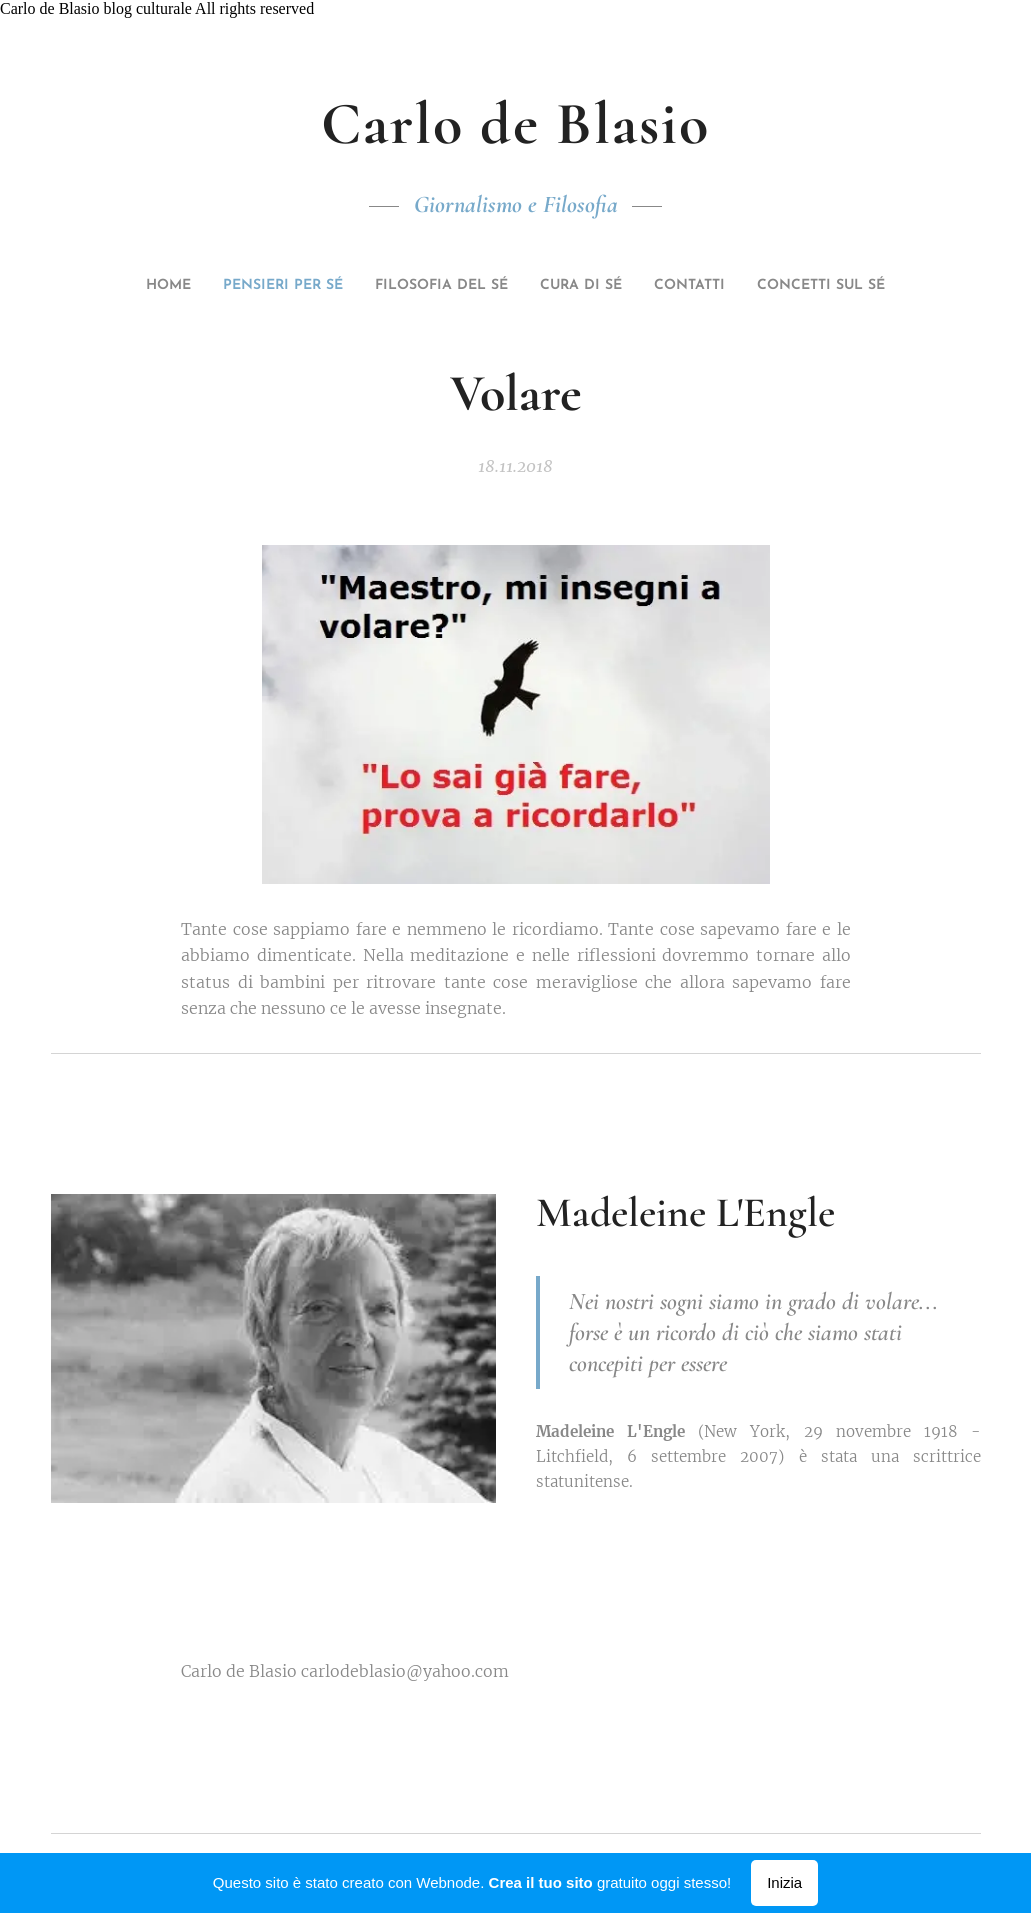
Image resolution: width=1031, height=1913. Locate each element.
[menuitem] (158, 286)
